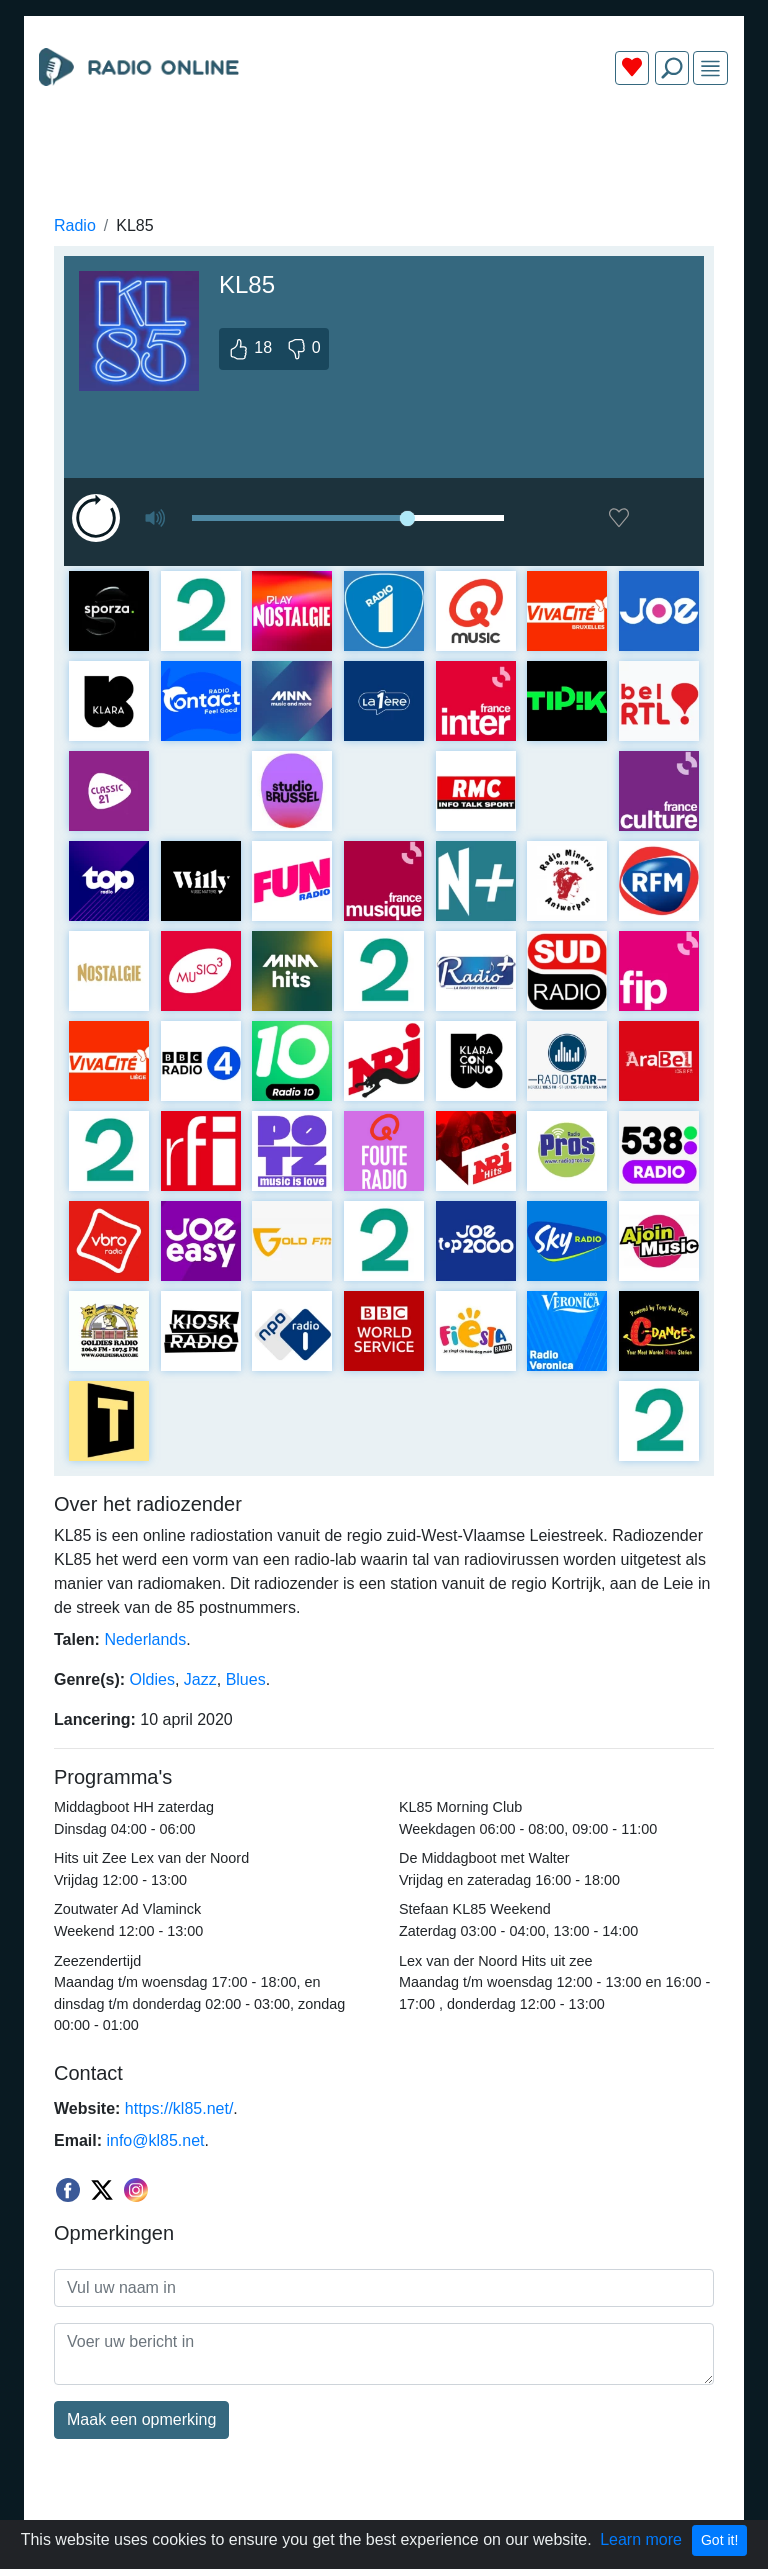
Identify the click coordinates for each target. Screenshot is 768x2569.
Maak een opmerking (141, 2419)
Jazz (200, 1679)
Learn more (641, 2539)
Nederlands (145, 1639)
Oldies (152, 1679)
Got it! (719, 2540)
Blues (246, 1679)
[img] (710, 68)
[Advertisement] (384, 148)
